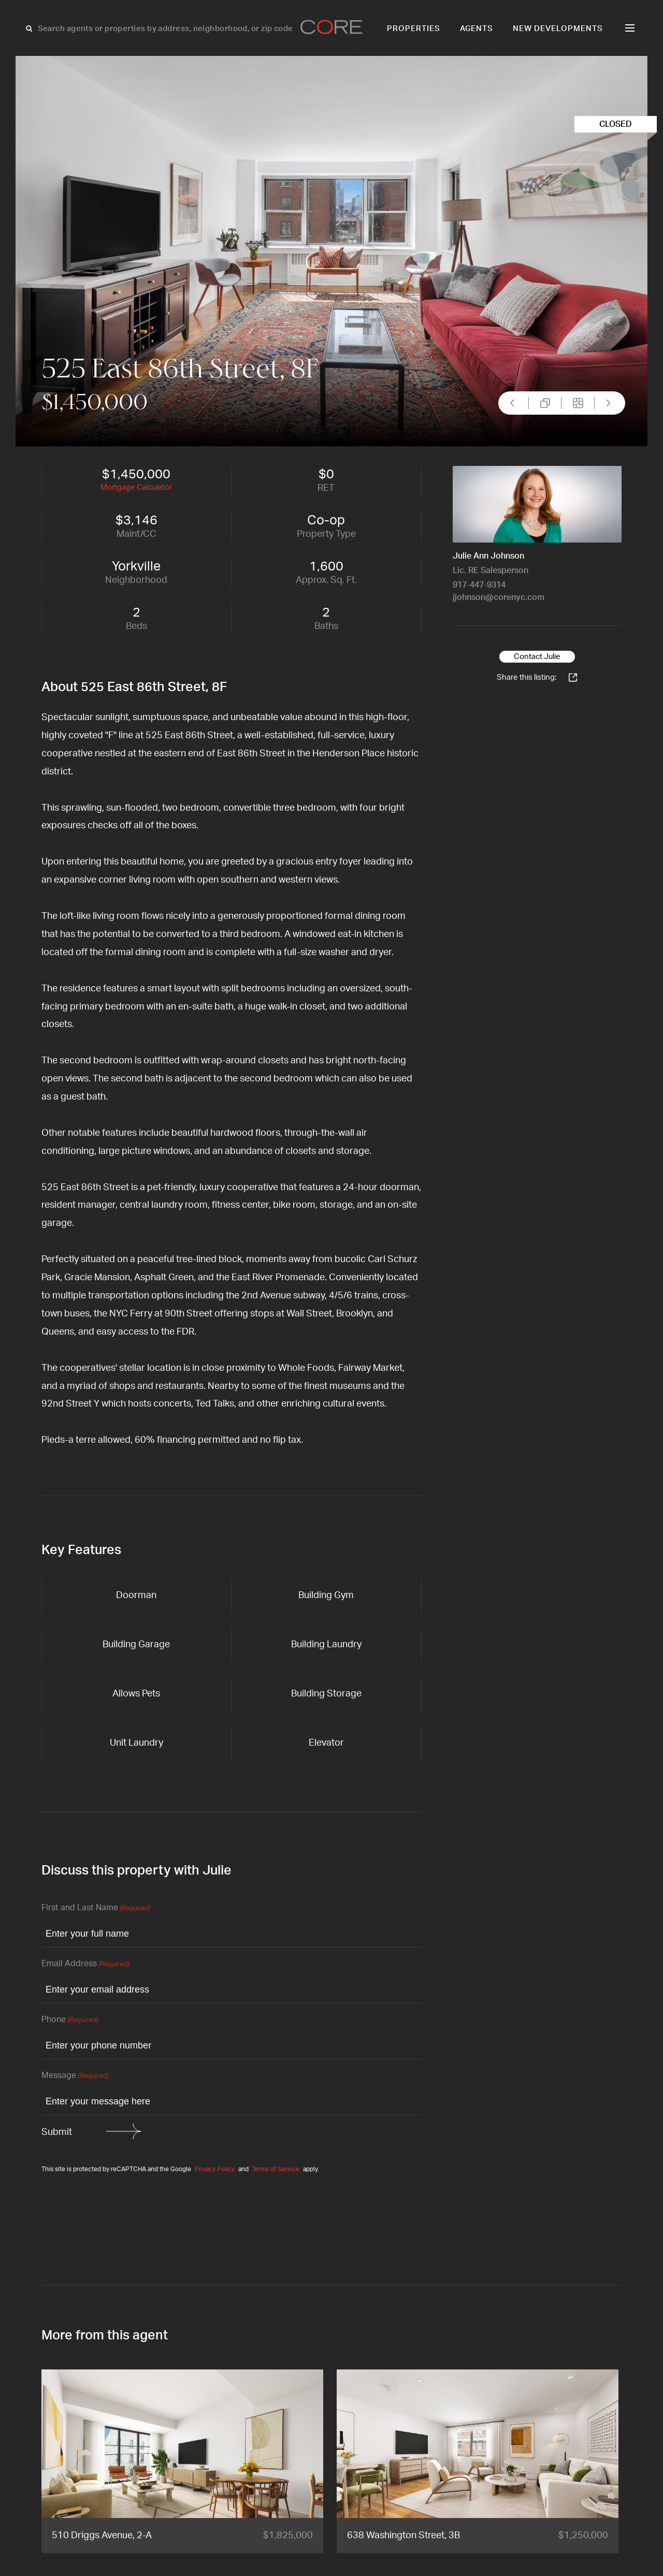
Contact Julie (537, 657)
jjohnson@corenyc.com (498, 597)
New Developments (558, 29)
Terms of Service (275, 2169)
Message (74, 2076)
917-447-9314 (479, 585)
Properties (413, 29)
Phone (69, 2020)
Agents (477, 29)
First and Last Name (95, 1908)
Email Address (85, 1964)
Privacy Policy (215, 2169)
